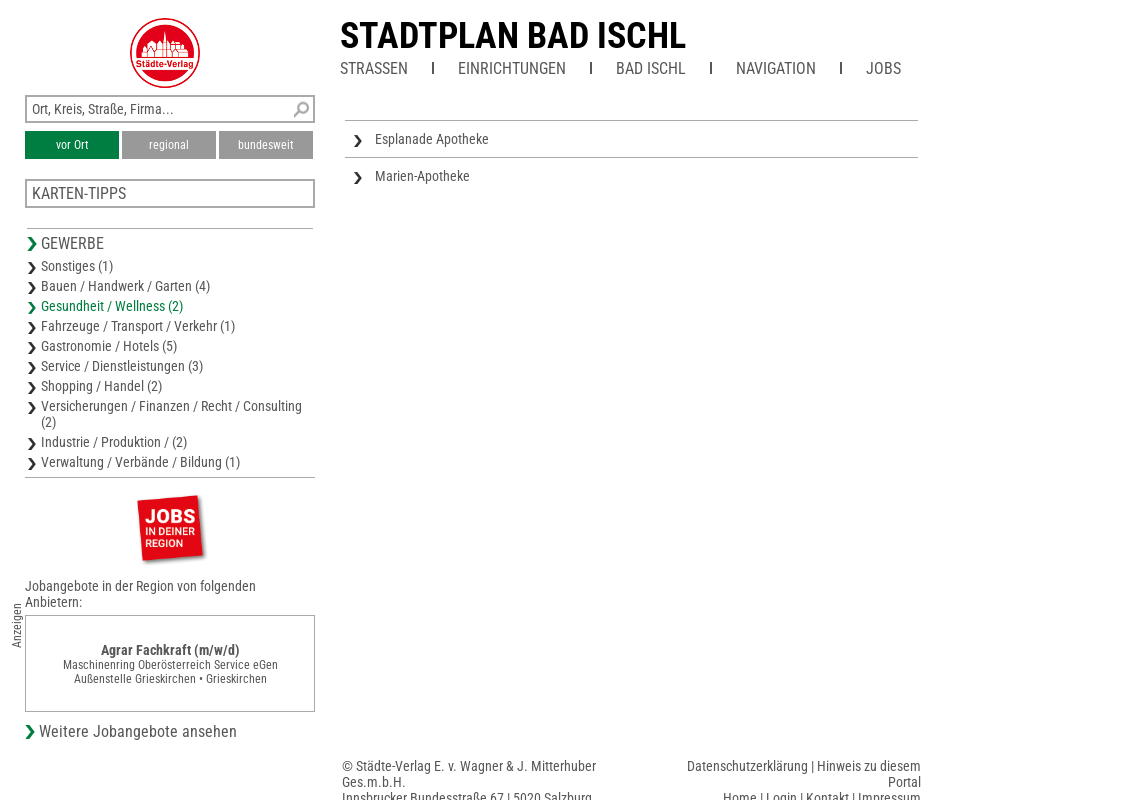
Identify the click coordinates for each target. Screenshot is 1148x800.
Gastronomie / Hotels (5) (109, 346)
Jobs (883, 68)
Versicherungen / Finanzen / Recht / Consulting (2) (171, 414)
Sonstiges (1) (77, 266)
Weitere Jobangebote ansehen (138, 731)
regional (169, 145)
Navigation (776, 68)
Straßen (374, 68)
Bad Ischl (651, 68)
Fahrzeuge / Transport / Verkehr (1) (138, 326)
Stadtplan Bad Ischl (513, 36)
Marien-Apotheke (422, 176)
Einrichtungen (512, 68)
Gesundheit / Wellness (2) (112, 306)
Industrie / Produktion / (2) (114, 442)
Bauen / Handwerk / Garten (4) (125, 286)
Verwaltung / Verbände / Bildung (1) (140, 462)
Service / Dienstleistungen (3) (122, 366)
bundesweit (266, 145)
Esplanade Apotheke (432, 139)
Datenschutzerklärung (747, 766)
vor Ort (72, 145)
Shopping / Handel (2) (101, 386)
